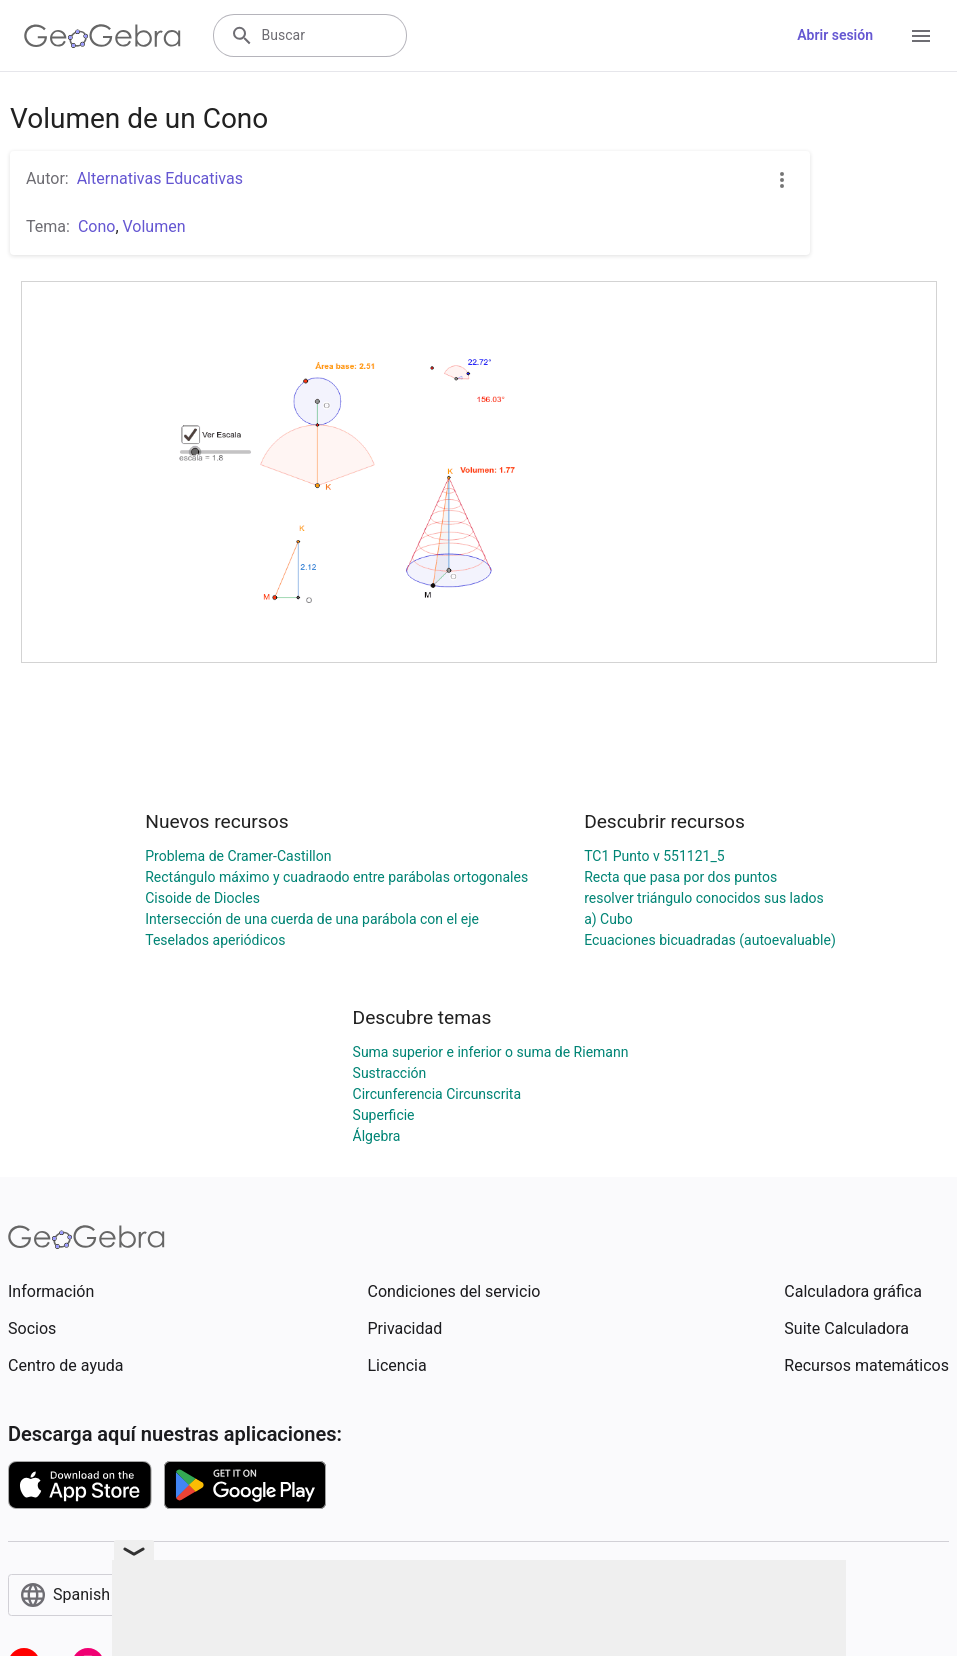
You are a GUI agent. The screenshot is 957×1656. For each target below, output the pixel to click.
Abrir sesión (835, 35)
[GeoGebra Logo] (102, 36)
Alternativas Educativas (160, 178)
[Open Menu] (921, 36)
